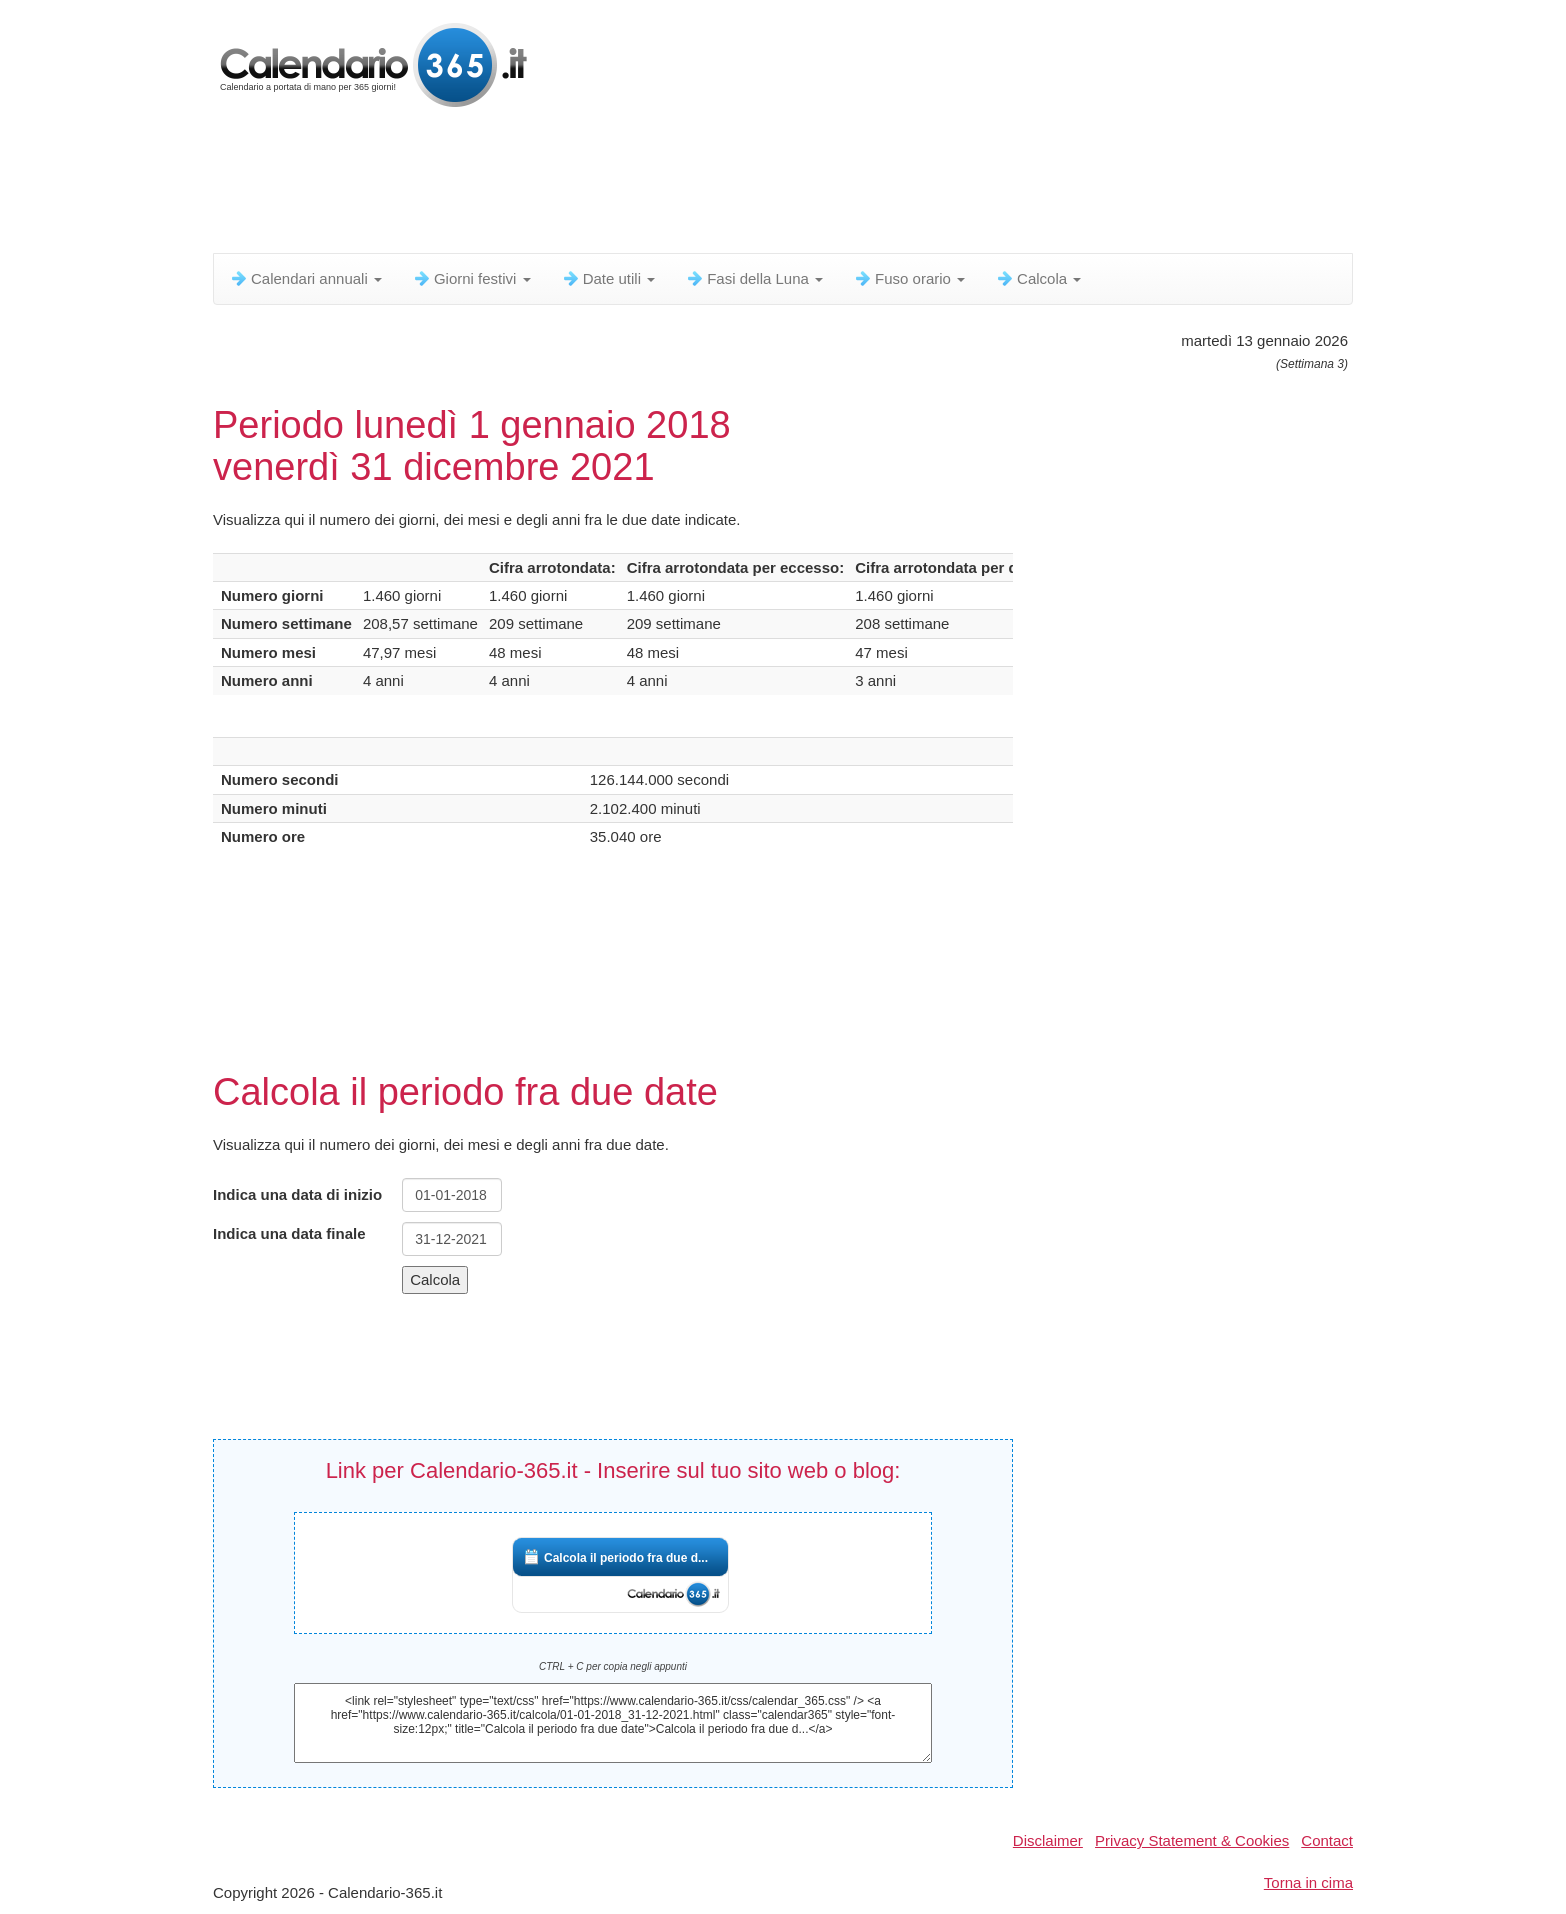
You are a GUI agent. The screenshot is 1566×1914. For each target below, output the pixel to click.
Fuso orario (909, 278)
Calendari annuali (305, 278)
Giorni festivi (471, 278)
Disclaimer (1048, 1840)
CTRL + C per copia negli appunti (613, 1666)
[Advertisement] (698, 185)
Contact (1327, 1840)
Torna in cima (1308, 1882)
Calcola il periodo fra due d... (626, 1558)
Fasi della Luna (754, 278)
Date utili (608, 278)
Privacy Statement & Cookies (1192, 1840)
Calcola (1038, 278)
